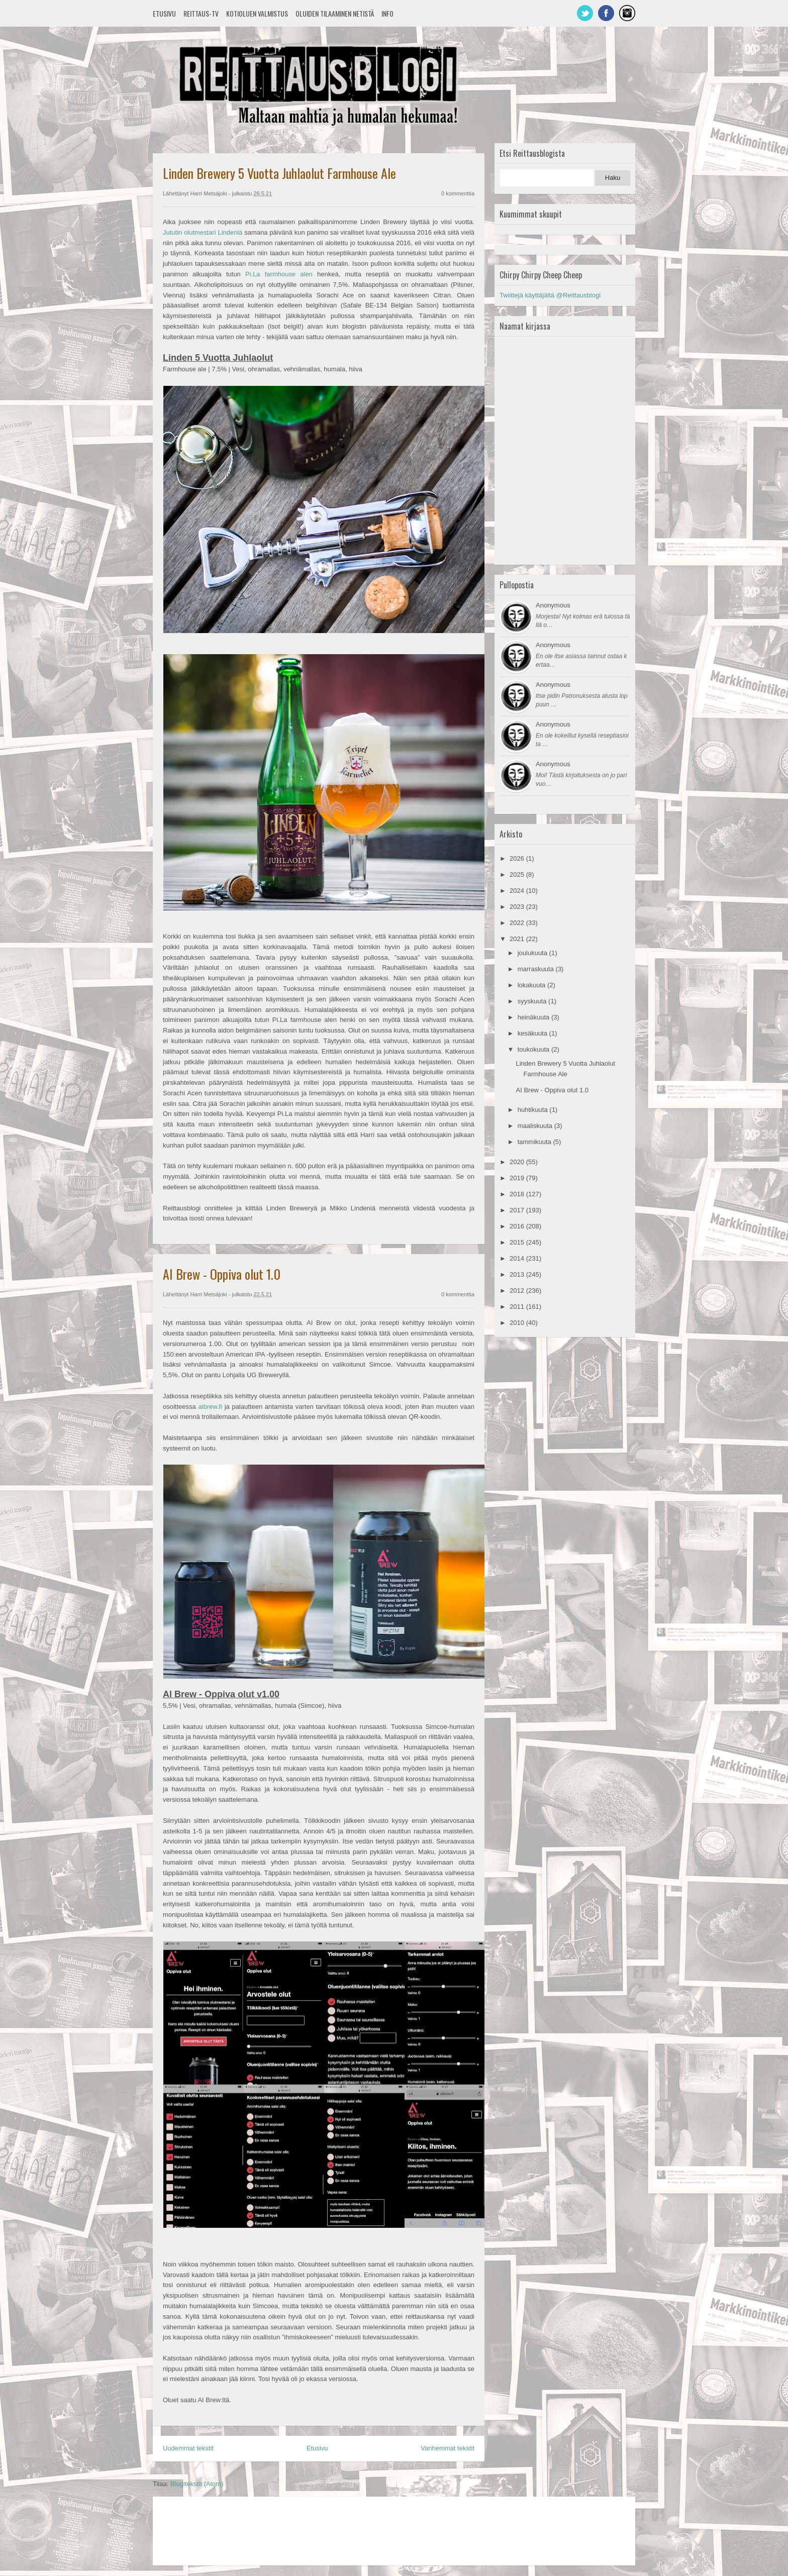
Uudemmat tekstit (188, 2448)
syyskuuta (533, 1001)
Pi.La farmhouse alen (279, 274)
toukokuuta (534, 1049)
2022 (518, 922)
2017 (518, 1210)
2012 (518, 1290)
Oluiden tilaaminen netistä (335, 13)
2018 (518, 1194)
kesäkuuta (533, 1033)
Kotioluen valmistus (257, 13)
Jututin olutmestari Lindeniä (203, 232)
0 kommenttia (457, 193)
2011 (518, 1306)
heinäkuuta (534, 1017)
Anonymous (553, 605)
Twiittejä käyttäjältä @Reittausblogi (550, 295)
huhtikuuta (534, 1109)
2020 (518, 1162)
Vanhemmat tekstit (447, 2448)
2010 (518, 1322)
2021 (518, 939)
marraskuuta (537, 969)
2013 (518, 1274)
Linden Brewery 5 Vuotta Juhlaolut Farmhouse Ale (279, 173)
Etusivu (164, 13)
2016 (518, 1226)
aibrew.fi (210, 1406)
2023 (518, 906)
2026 (518, 858)
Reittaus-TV (201, 13)
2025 (518, 874)
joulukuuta (533, 953)
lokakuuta (532, 985)
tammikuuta (535, 1142)
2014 (518, 1258)
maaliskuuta (536, 1125)
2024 (518, 890)
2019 (518, 1178)
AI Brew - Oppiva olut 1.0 (221, 1274)
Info (387, 13)
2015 (518, 1242)
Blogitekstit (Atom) (196, 2484)
